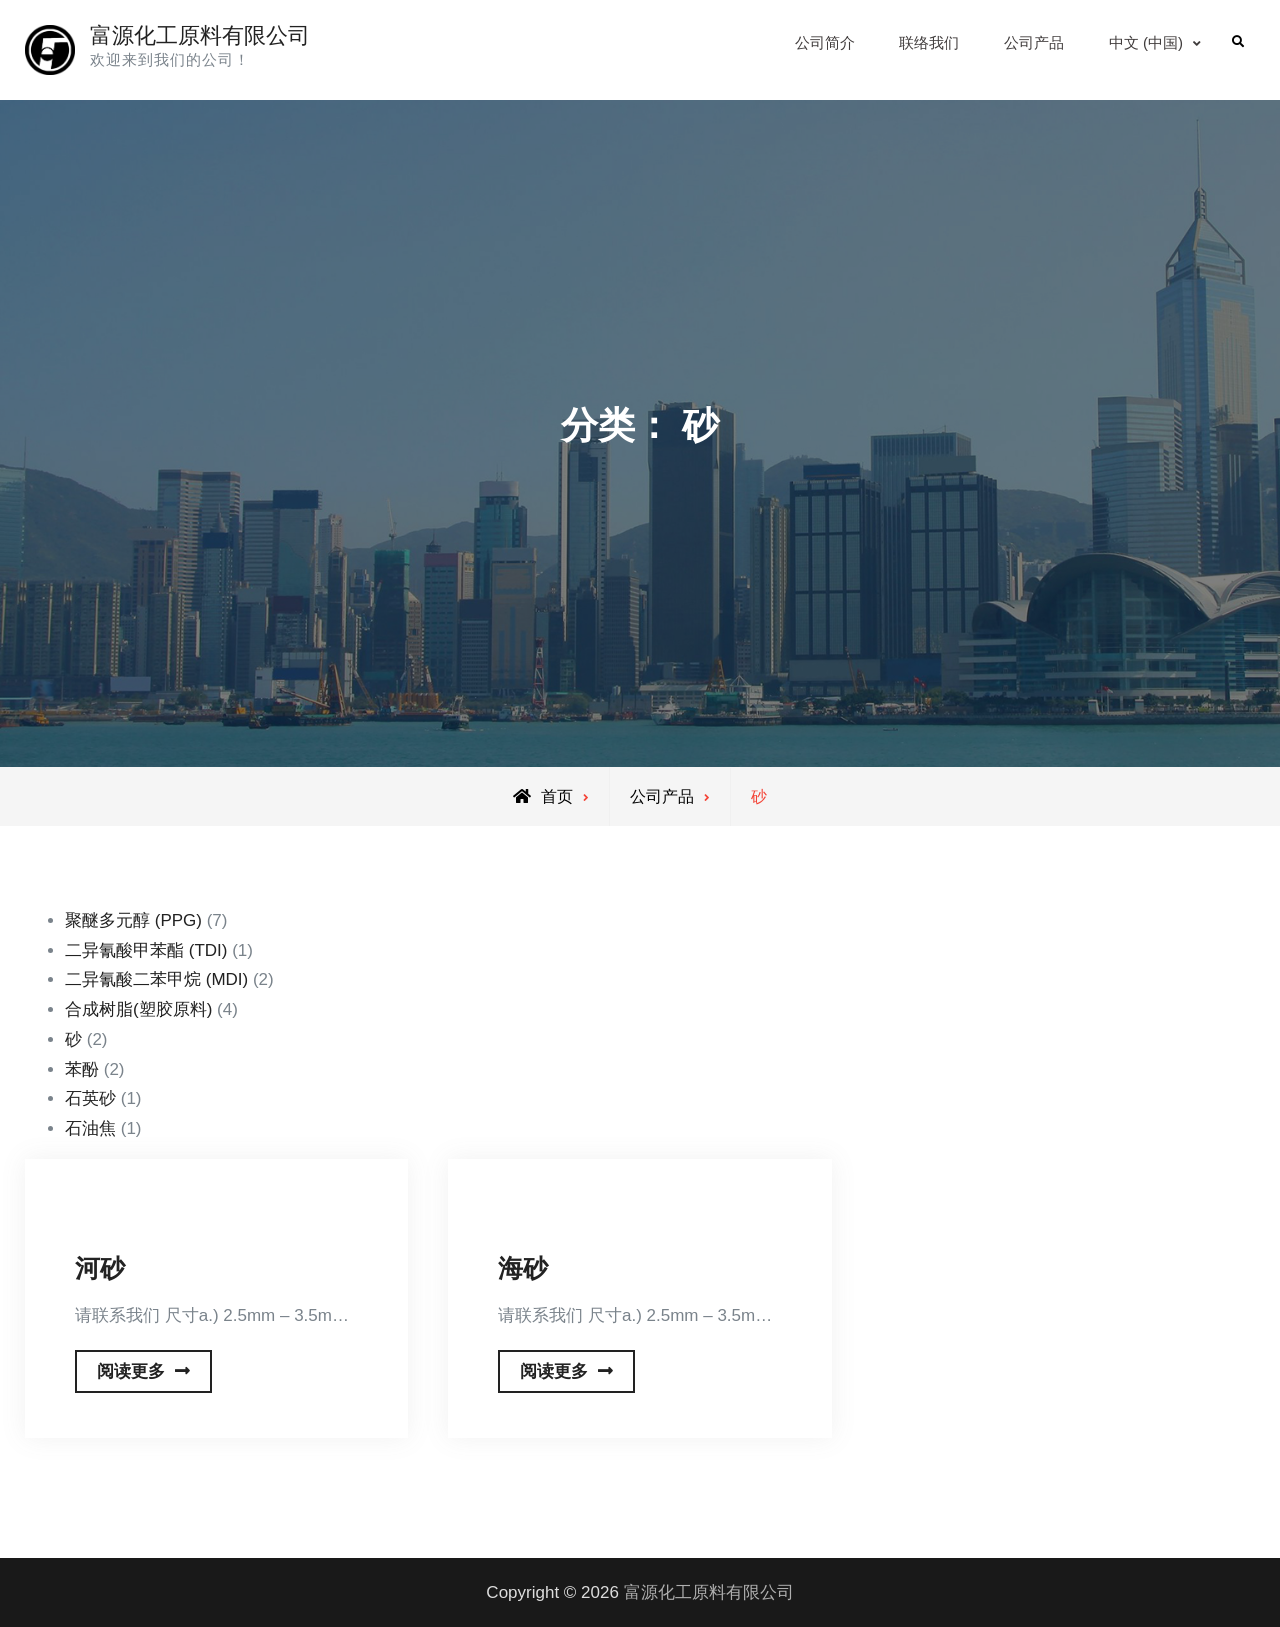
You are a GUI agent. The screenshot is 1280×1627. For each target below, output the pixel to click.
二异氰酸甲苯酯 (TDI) (146, 950)
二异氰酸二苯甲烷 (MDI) (156, 979)
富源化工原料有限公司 (200, 35)
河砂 (100, 1268)
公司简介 (825, 42)
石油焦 (90, 1128)
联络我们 (929, 42)
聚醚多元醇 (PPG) (133, 920)
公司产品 (1034, 42)
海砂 (523, 1268)
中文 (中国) (1146, 42)
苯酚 (82, 1069)
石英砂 (90, 1098)
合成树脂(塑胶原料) (138, 1009)
